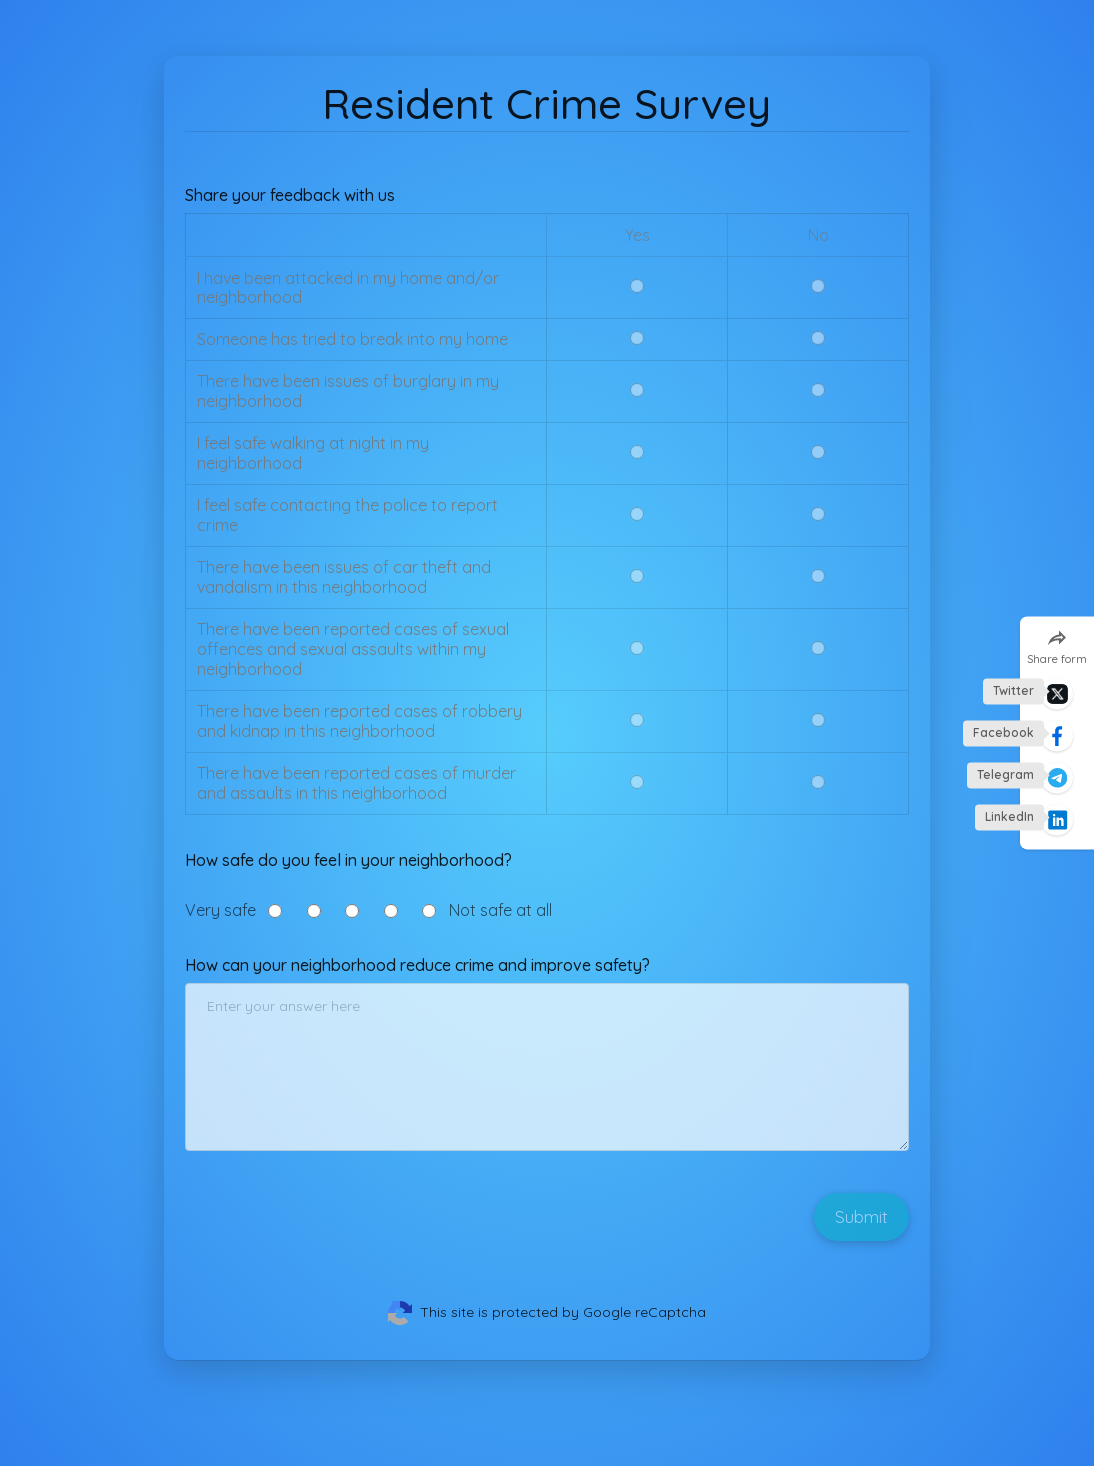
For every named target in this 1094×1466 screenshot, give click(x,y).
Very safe (220, 911)
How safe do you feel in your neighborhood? (348, 860)
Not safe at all (500, 911)
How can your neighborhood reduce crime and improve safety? (417, 965)
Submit (861, 1216)
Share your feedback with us (290, 195)
